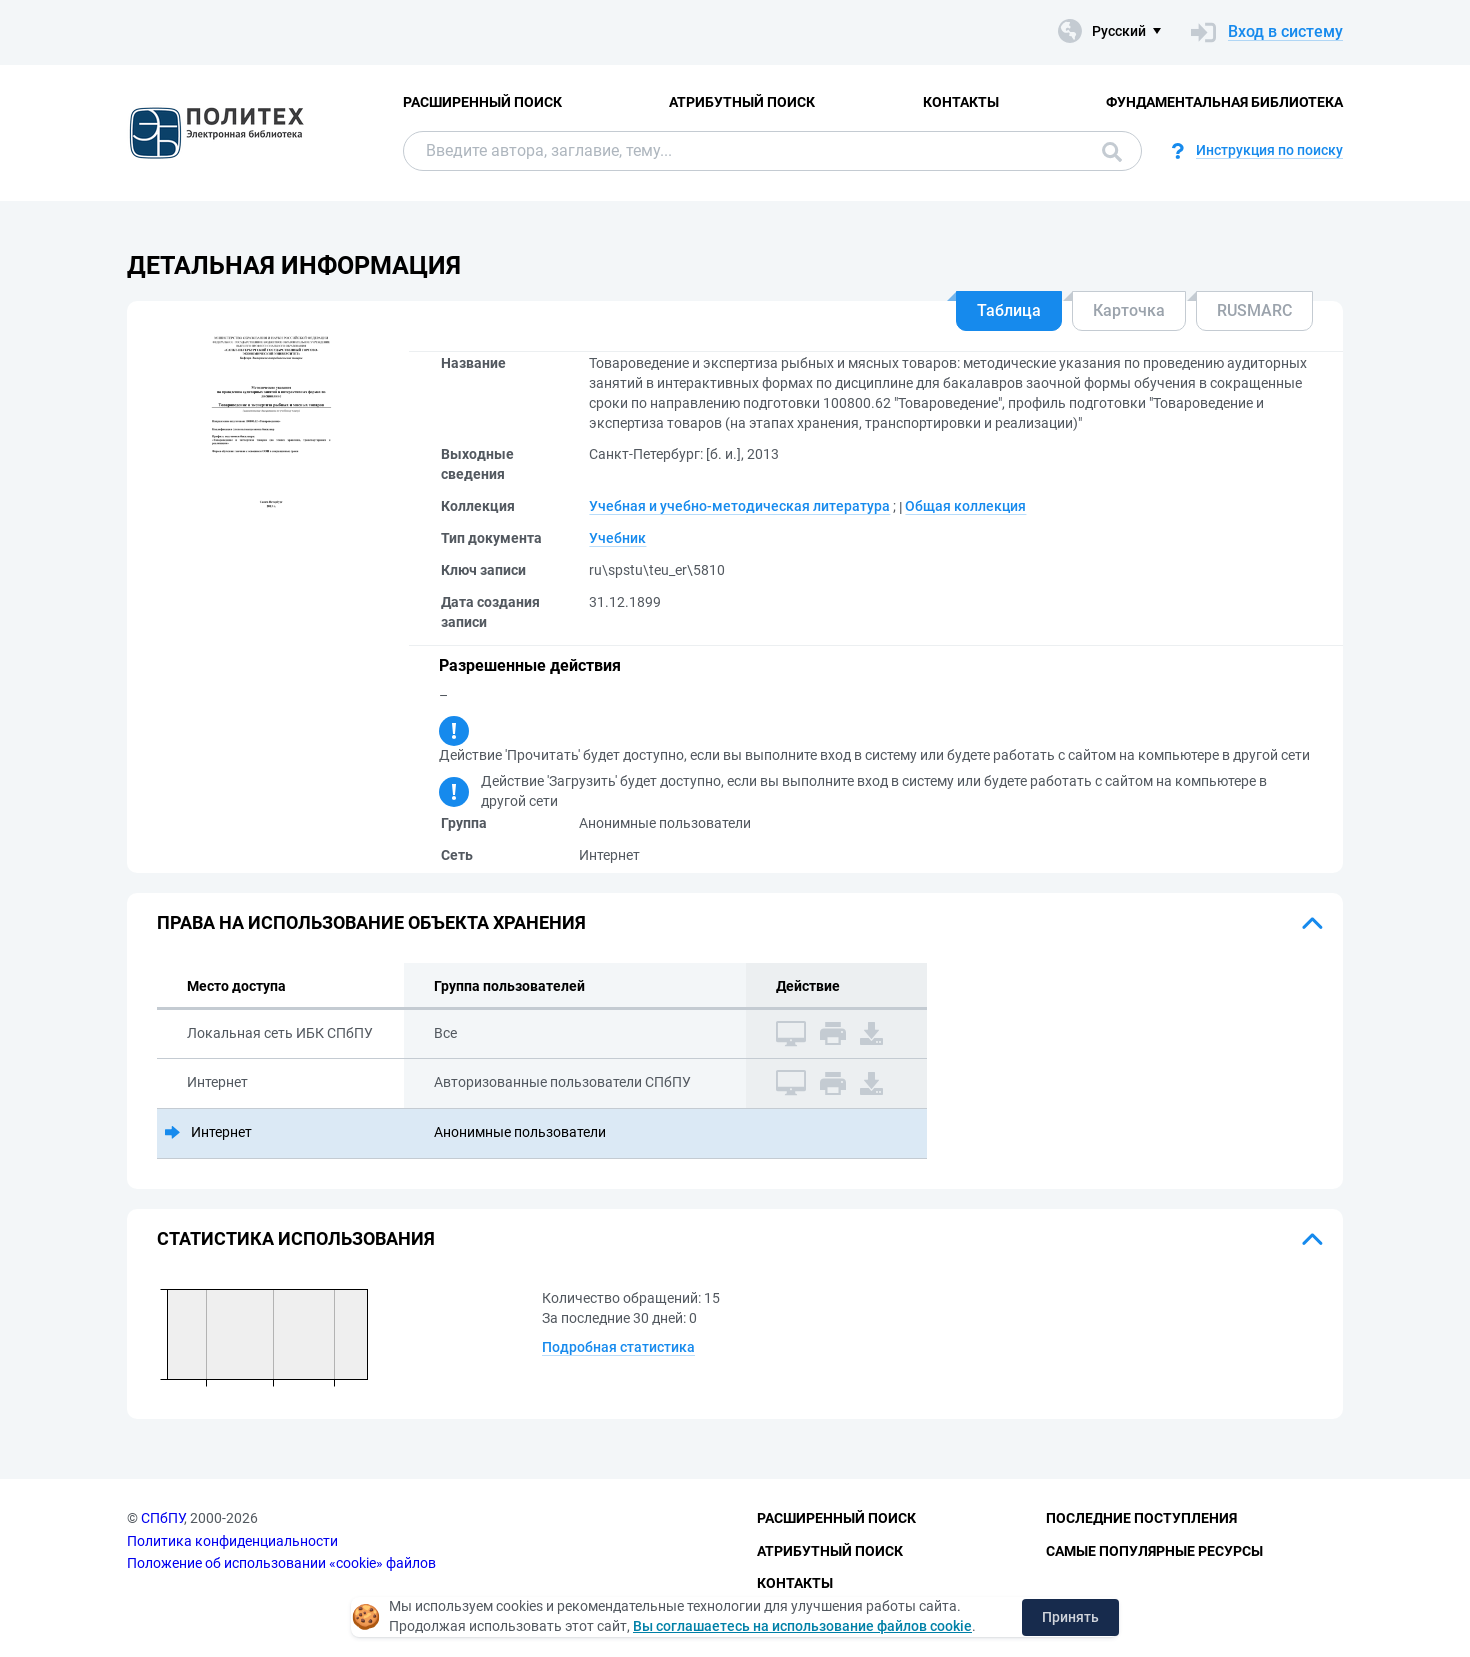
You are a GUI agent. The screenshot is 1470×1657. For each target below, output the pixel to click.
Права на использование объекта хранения (371, 922)
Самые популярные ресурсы (1154, 1551)
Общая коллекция (965, 506)
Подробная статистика (618, 1347)
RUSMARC (1254, 310)
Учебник (617, 538)
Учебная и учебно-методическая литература (739, 506)
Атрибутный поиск (742, 102)
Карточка (1129, 310)
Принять (1070, 1617)
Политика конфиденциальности (232, 1541)
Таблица (1009, 310)
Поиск (1112, 152)
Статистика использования (296, 1238)
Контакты (961, 102)
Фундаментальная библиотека (1224, 102)
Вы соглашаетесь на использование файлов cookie (802, 1626)
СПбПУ (162, 1518)
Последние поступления (1141, 1518)
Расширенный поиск (482, 102)
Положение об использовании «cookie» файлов (281, 1563)
